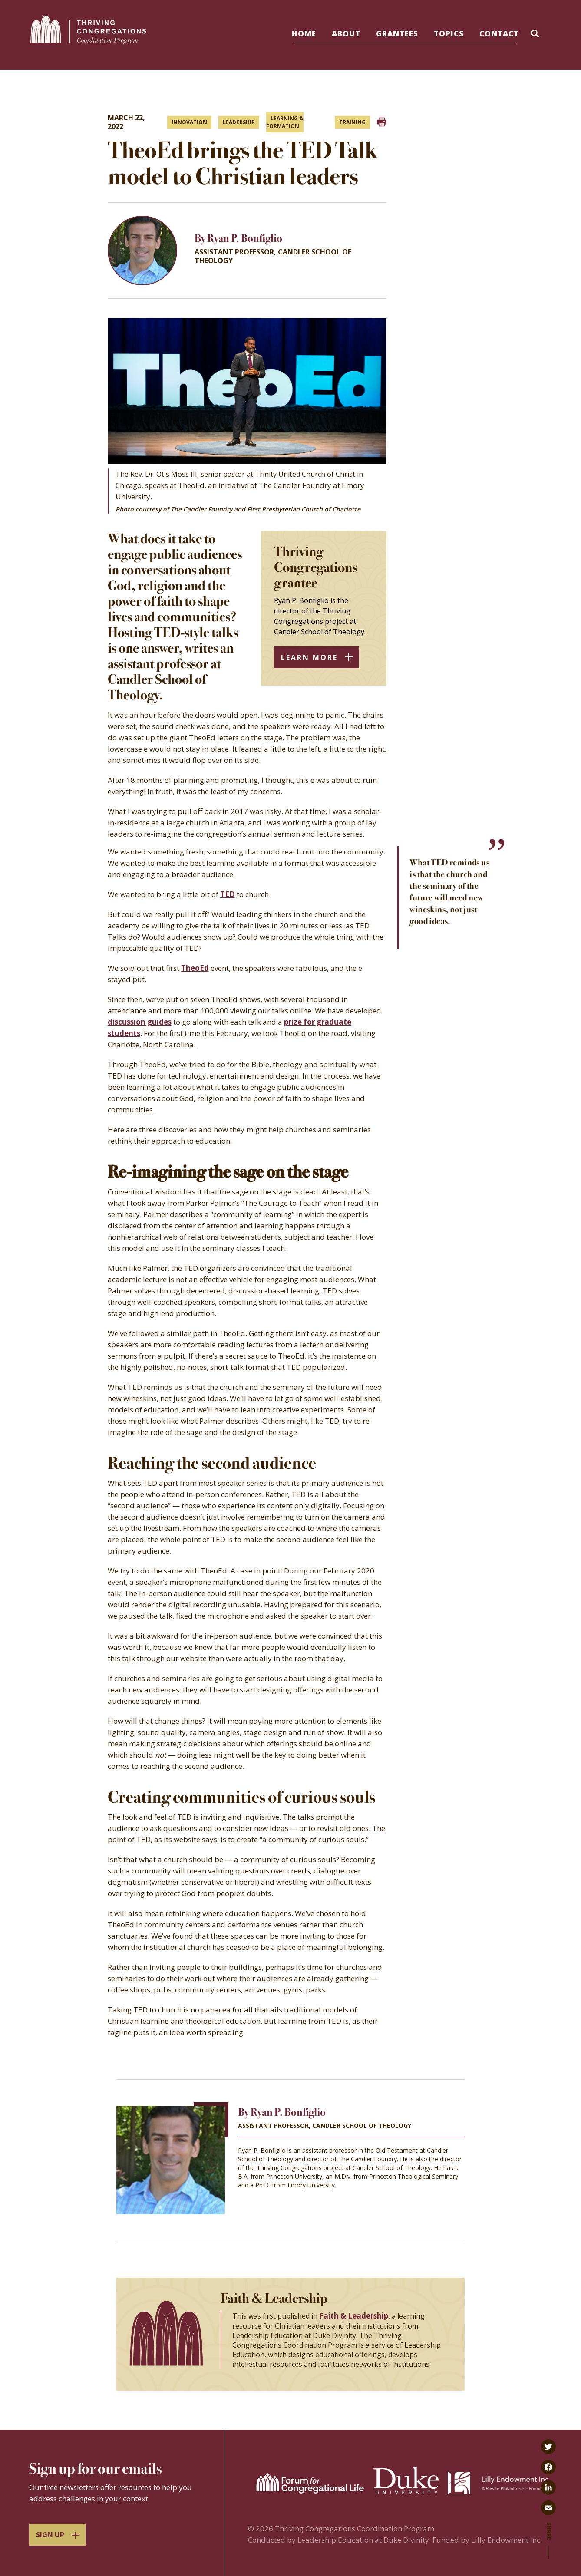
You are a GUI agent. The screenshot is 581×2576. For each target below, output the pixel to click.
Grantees (397, 34)
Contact (499, 34)
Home (304, 34)
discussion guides (140, 1022)
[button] (536, 35)
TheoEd (195, 968)
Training (352, 122)
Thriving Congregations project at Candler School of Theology (344, 2168)
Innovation (189, 122)
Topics (449, 34)
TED (227, 894)
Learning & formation (285, 122)
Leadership (239, 122)
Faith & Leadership (353, 2316)
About (346, 34)
